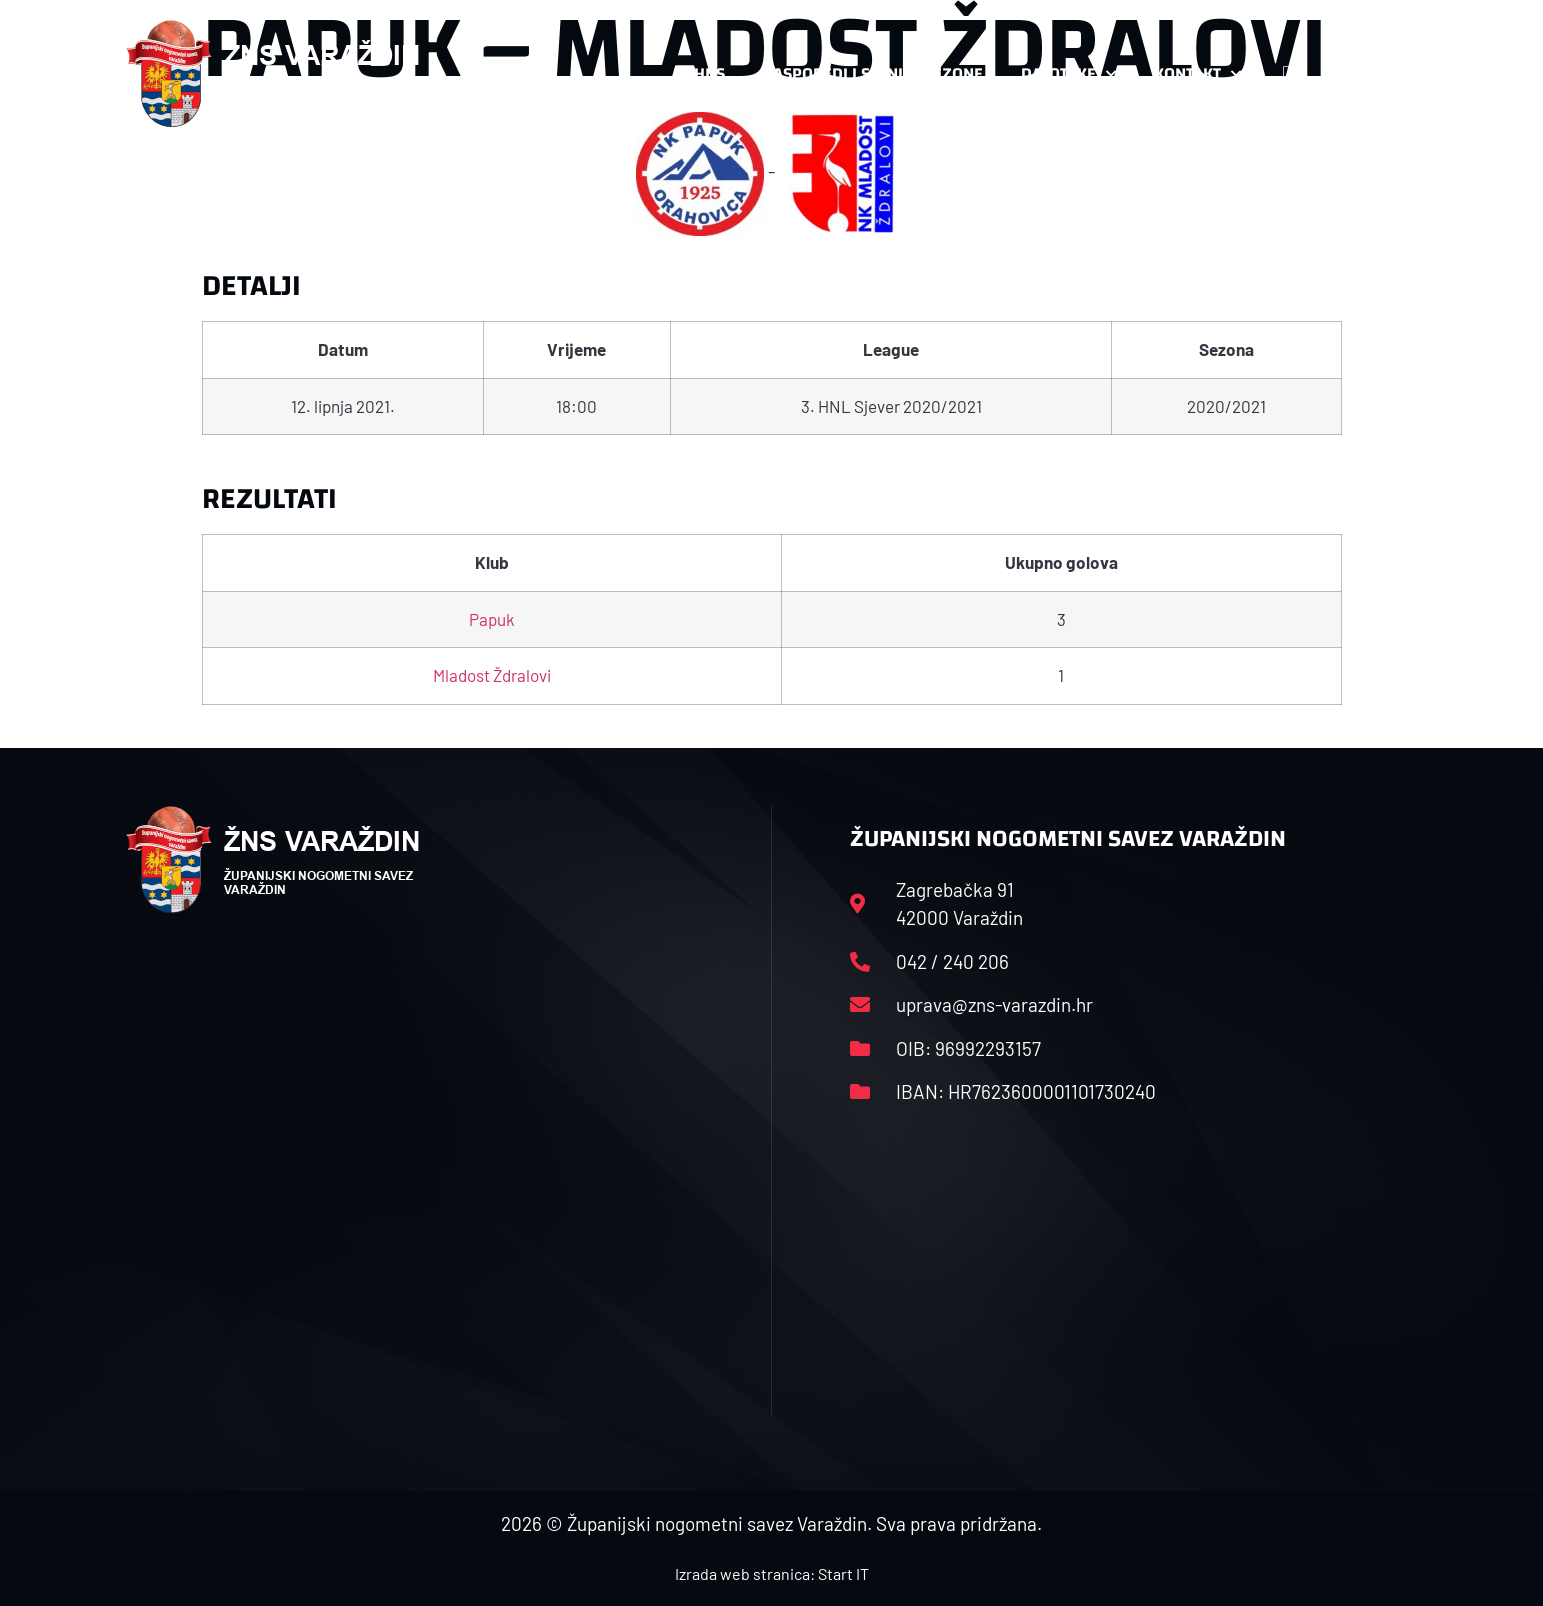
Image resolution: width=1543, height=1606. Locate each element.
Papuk (492, 619)
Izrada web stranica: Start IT (772, 1573)
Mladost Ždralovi (492, 675)
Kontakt (1197, 74)
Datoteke (1068, 74)
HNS (709, 73)
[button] (1378, 74)
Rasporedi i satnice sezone (873, 73)
